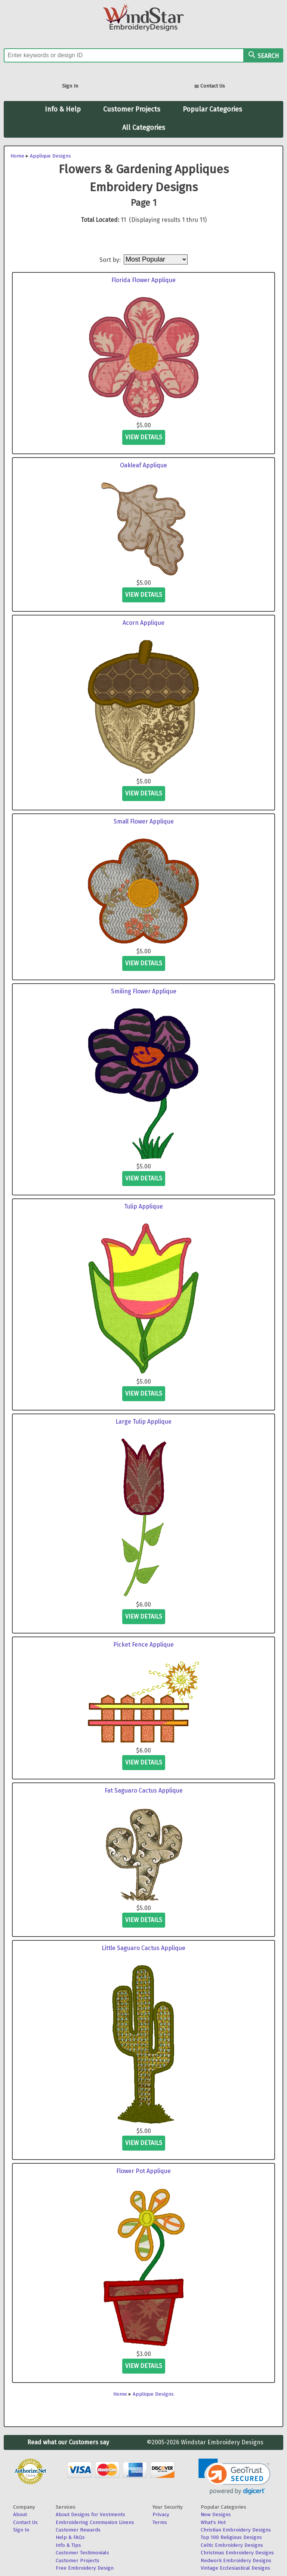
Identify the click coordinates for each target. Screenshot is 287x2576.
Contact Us (209, 86)
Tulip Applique (143, 1206)
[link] (234, 2477)
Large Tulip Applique (143, 1421)
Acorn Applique (143, 622)
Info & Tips (68, 2545)
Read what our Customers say (68, 2442)
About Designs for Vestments (90, 2514)
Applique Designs (50, 156)
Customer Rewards (78, 2530)
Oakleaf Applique (143, 465)
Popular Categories (212, 109)
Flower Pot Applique (143, 2171)
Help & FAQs (70, 2537)
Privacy (160, 2514)
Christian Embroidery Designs (236, 2530)
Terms (159, 2522)
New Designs (216, 2514)
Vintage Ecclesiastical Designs (235, 2568)
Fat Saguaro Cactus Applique (144, 1790)
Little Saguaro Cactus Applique (143, 1948)
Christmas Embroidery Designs (237, 2552)
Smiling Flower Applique (143, 991)
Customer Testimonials (82, 2552)
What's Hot (213, 2522)
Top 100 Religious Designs (231, 2537)
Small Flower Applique (144, 821)
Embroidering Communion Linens (95, 2522)
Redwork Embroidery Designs (236, 2560)
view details (143, 437)
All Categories (143, 127)
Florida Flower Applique (143, 280)
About (20, 2514)
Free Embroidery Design (85, 2568)
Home (17, 156)
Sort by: (110, 259)
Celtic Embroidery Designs (232, 2545)
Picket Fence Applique (143, 1644)
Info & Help (63, 109)
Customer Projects (131, 109)
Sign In (70, 86)
